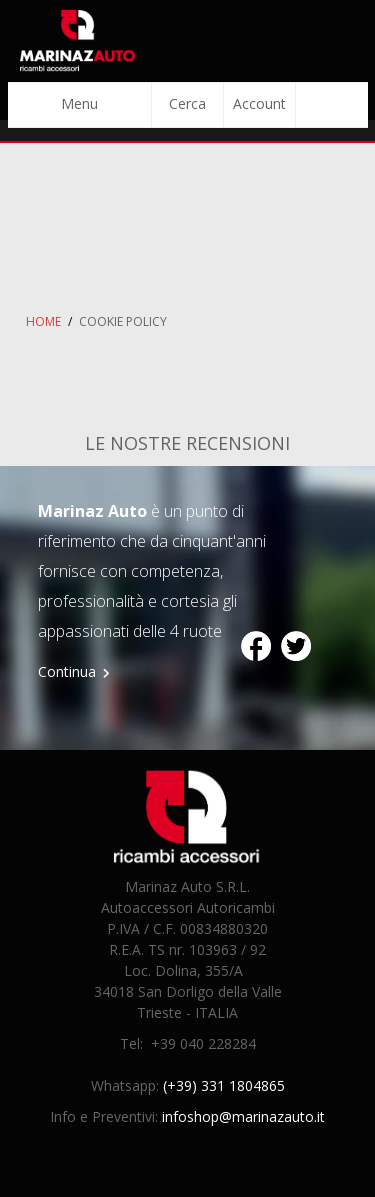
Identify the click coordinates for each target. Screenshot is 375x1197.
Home (43, 321)
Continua (67, 671)
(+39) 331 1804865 (224, 1085)
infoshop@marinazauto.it (243, 1116)
